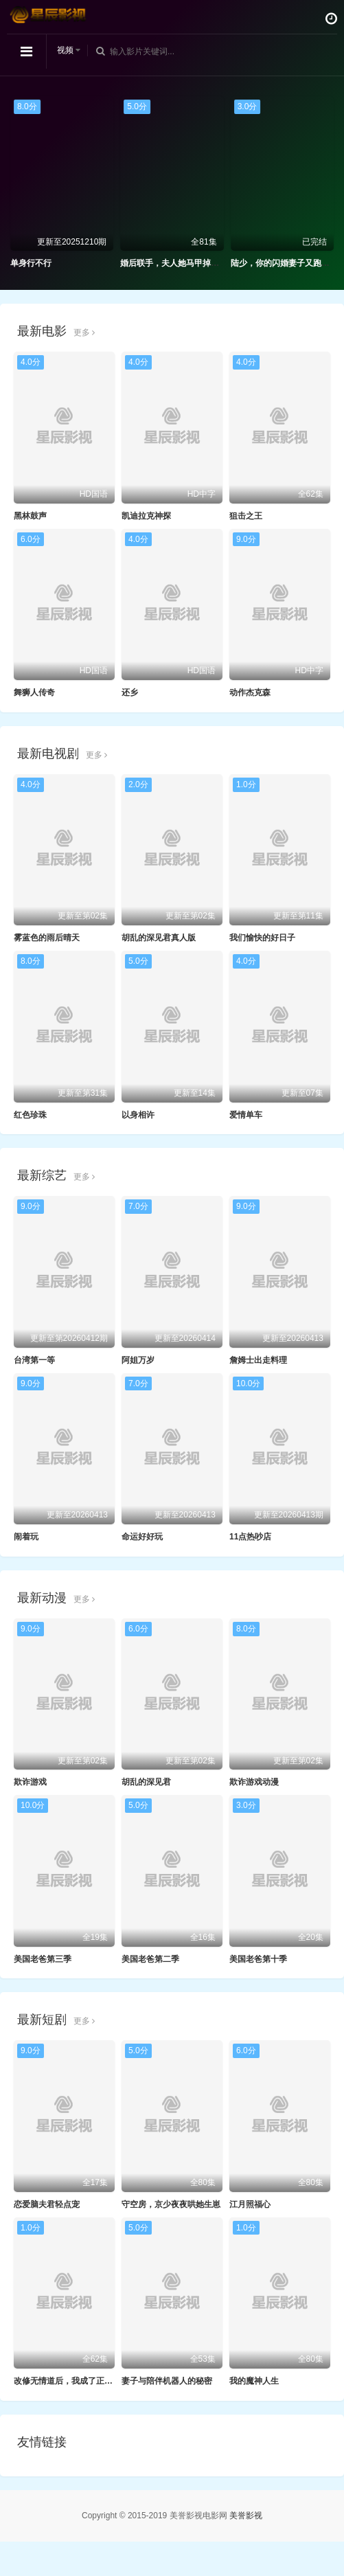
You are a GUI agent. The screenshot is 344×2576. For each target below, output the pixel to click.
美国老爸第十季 (258, 1959)
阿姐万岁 (138, 1360)
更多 (84, 332)
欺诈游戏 (30, 1782)
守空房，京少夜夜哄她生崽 (171, 2204)
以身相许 (138, 1115)
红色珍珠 (30, 1115)
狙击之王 (245, 516)
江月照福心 (250, 2204)
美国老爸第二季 (150, 1959)
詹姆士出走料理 (258, 1360)
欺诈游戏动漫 (254, 1782)
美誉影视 (245, 2515)
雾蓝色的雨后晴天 (47, 937)
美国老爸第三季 (42, 1959)
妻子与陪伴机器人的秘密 (167, 2381)
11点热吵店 (250, 1536)
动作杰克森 (250, 692)
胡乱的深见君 (146, 1782)
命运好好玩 (142, 1536)
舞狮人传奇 (34, 692)
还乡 (130, 692)
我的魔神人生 (254, 2381)
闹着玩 (26, 1536)
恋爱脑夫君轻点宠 (47, 2204)
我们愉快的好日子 (262, 937)
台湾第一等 (34, 1360)
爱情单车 (245, 1115)
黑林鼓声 (30, 516)
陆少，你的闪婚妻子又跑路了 (284, 263)
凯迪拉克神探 (146, 516)
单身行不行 (30, 263)
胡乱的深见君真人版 (159, 937)
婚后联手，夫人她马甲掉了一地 (178, 263)
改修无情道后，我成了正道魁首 (71, 2381)
